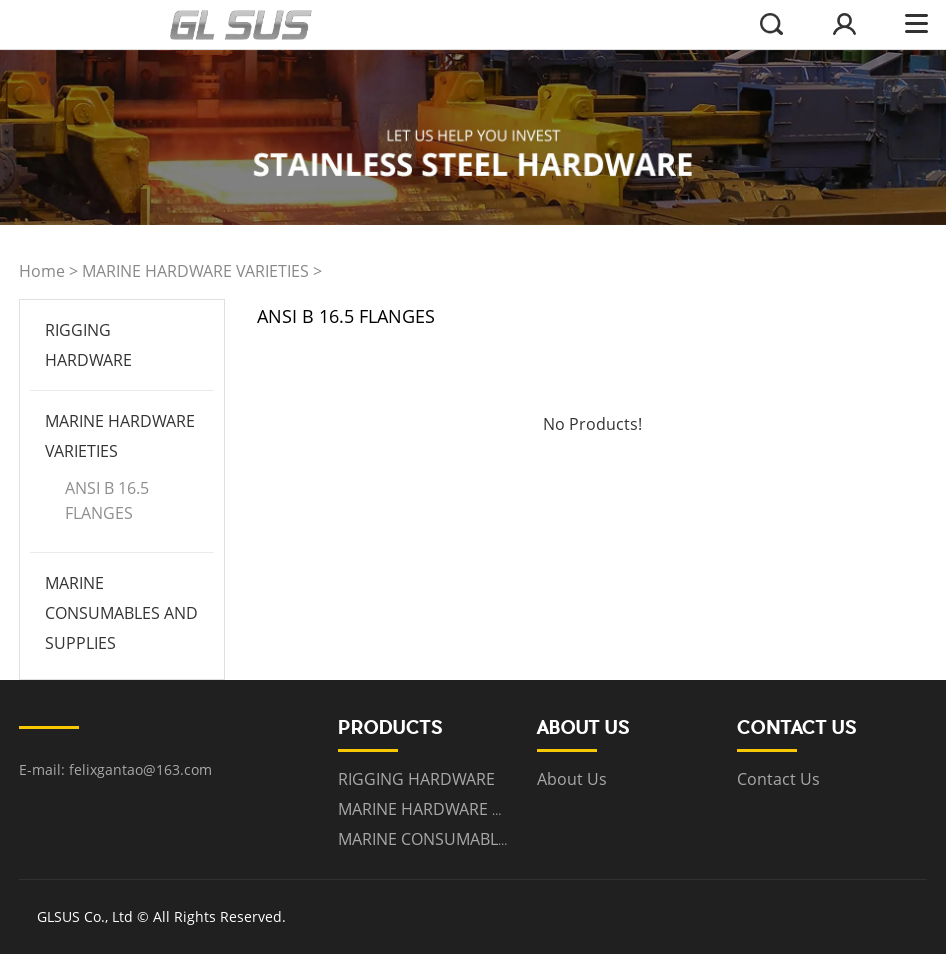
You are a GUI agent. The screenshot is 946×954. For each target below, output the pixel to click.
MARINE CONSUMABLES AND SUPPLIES (121, 613)
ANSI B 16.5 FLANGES (107, 500)
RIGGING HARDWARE (416, 779)
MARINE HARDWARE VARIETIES (195, 271)
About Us (572, 779)
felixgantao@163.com (140, 769)
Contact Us (778, 779)
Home (42, 271)
